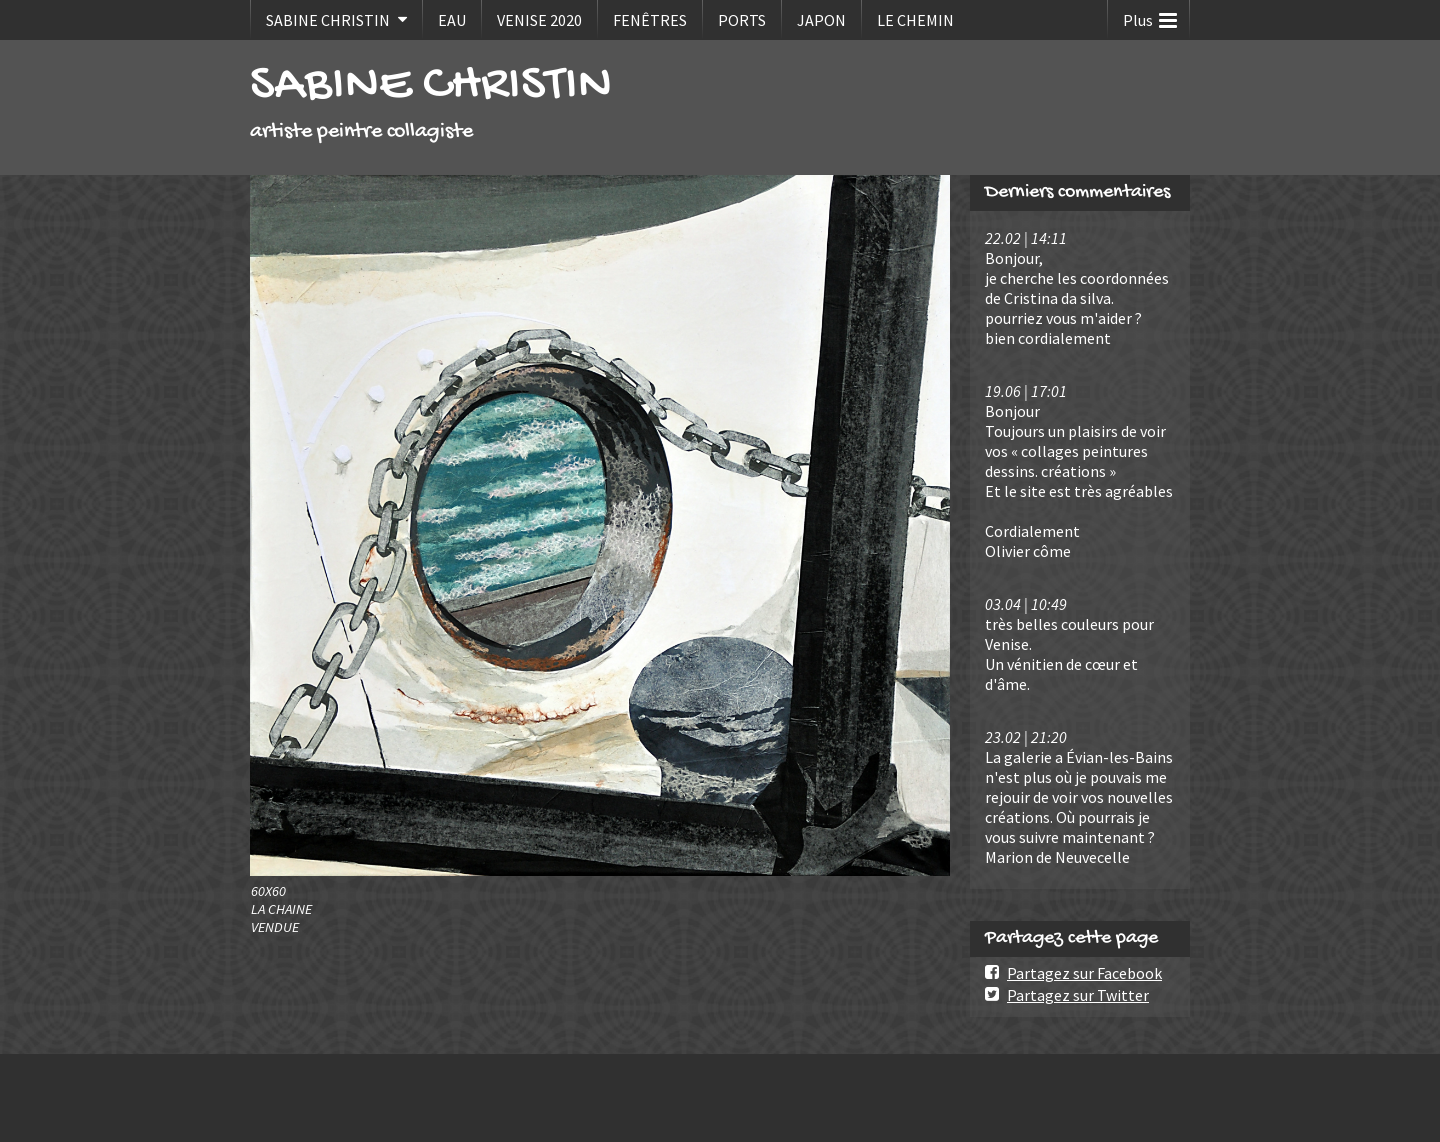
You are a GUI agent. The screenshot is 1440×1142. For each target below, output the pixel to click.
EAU (452, 20)
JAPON (821, 20)
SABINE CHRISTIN (328, 20)
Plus (1150, 15)
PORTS (742, 20)
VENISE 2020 (539, 20)
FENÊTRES (650, 20)
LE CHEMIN (915, 20)
